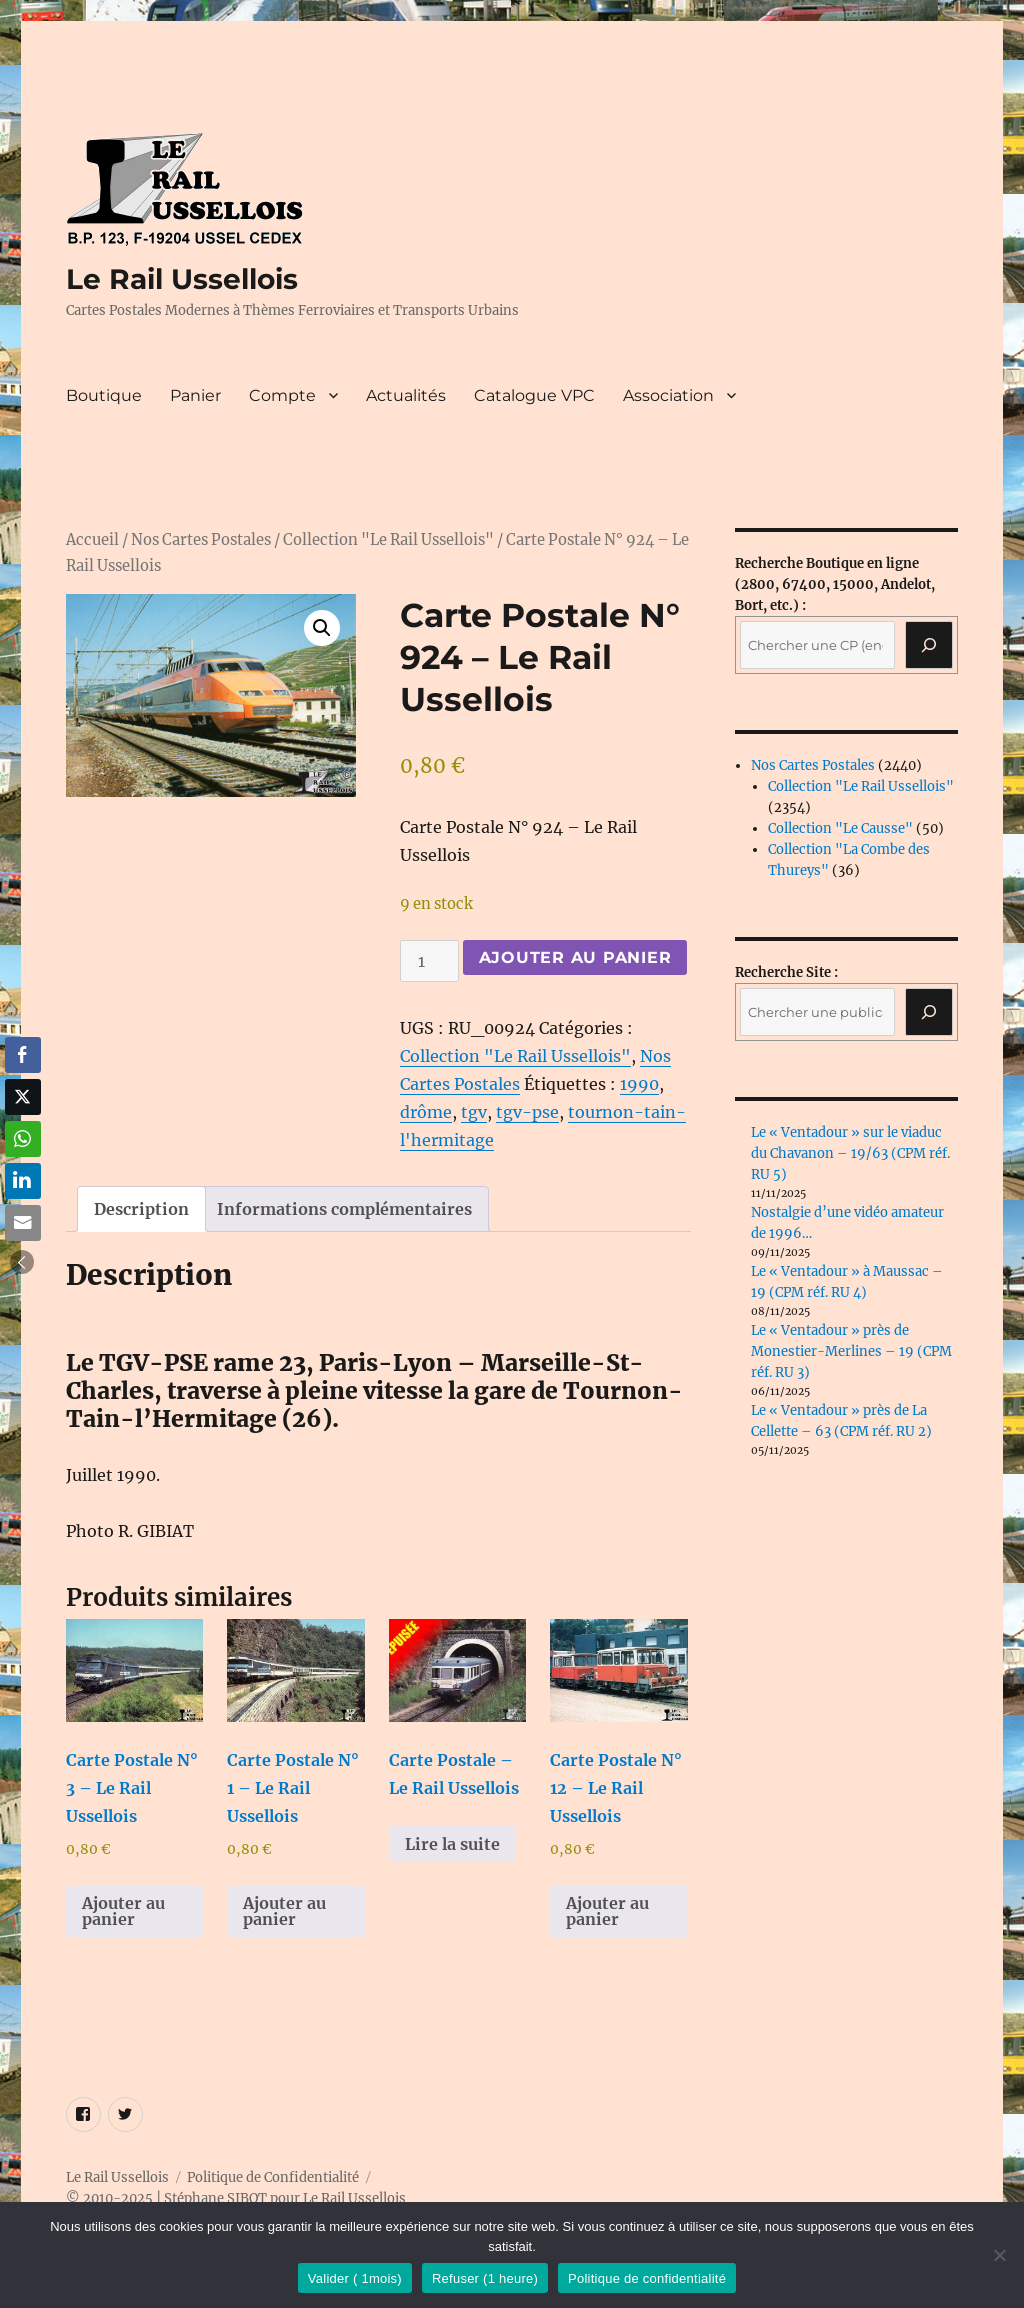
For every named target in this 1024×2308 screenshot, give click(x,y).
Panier (195, 395)
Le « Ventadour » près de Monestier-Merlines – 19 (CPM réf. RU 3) (851, 1351)
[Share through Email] (23, 1223)
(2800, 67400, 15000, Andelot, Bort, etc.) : (835, 584)
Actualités (406, 395)
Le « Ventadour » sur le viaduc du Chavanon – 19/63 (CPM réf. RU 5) (850, 1153)
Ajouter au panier (575, 957)
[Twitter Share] (23, 1097)
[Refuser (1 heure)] (999, 2255)
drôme (426, 1112)
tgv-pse (527, 1112)
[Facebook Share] (23, 1055)
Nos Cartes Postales (201, 540)
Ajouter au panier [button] (123, 1911)
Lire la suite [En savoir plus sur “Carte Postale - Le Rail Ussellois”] (452, 1844)
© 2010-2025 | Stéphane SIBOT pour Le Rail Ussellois (236, 2198)
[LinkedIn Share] (23, 1181)
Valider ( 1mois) (355, 2278)
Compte (282, 395)
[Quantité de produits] (429, 961)
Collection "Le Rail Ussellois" (388, 540)
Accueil (92, 540)
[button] (322, 628)
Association (668, 395)
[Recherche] (929, 645)
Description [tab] (141, 1209)
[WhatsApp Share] (23, 1139)
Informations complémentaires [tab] (344, 1209)
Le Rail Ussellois (182, 279)
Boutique (104, 395)
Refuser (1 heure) (485, 2278)
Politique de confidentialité (647, 2278)
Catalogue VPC (534, 395)
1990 (639, 1084)
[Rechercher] (929, 1012)
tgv (474, 1112)
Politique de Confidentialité (273, 2177)
